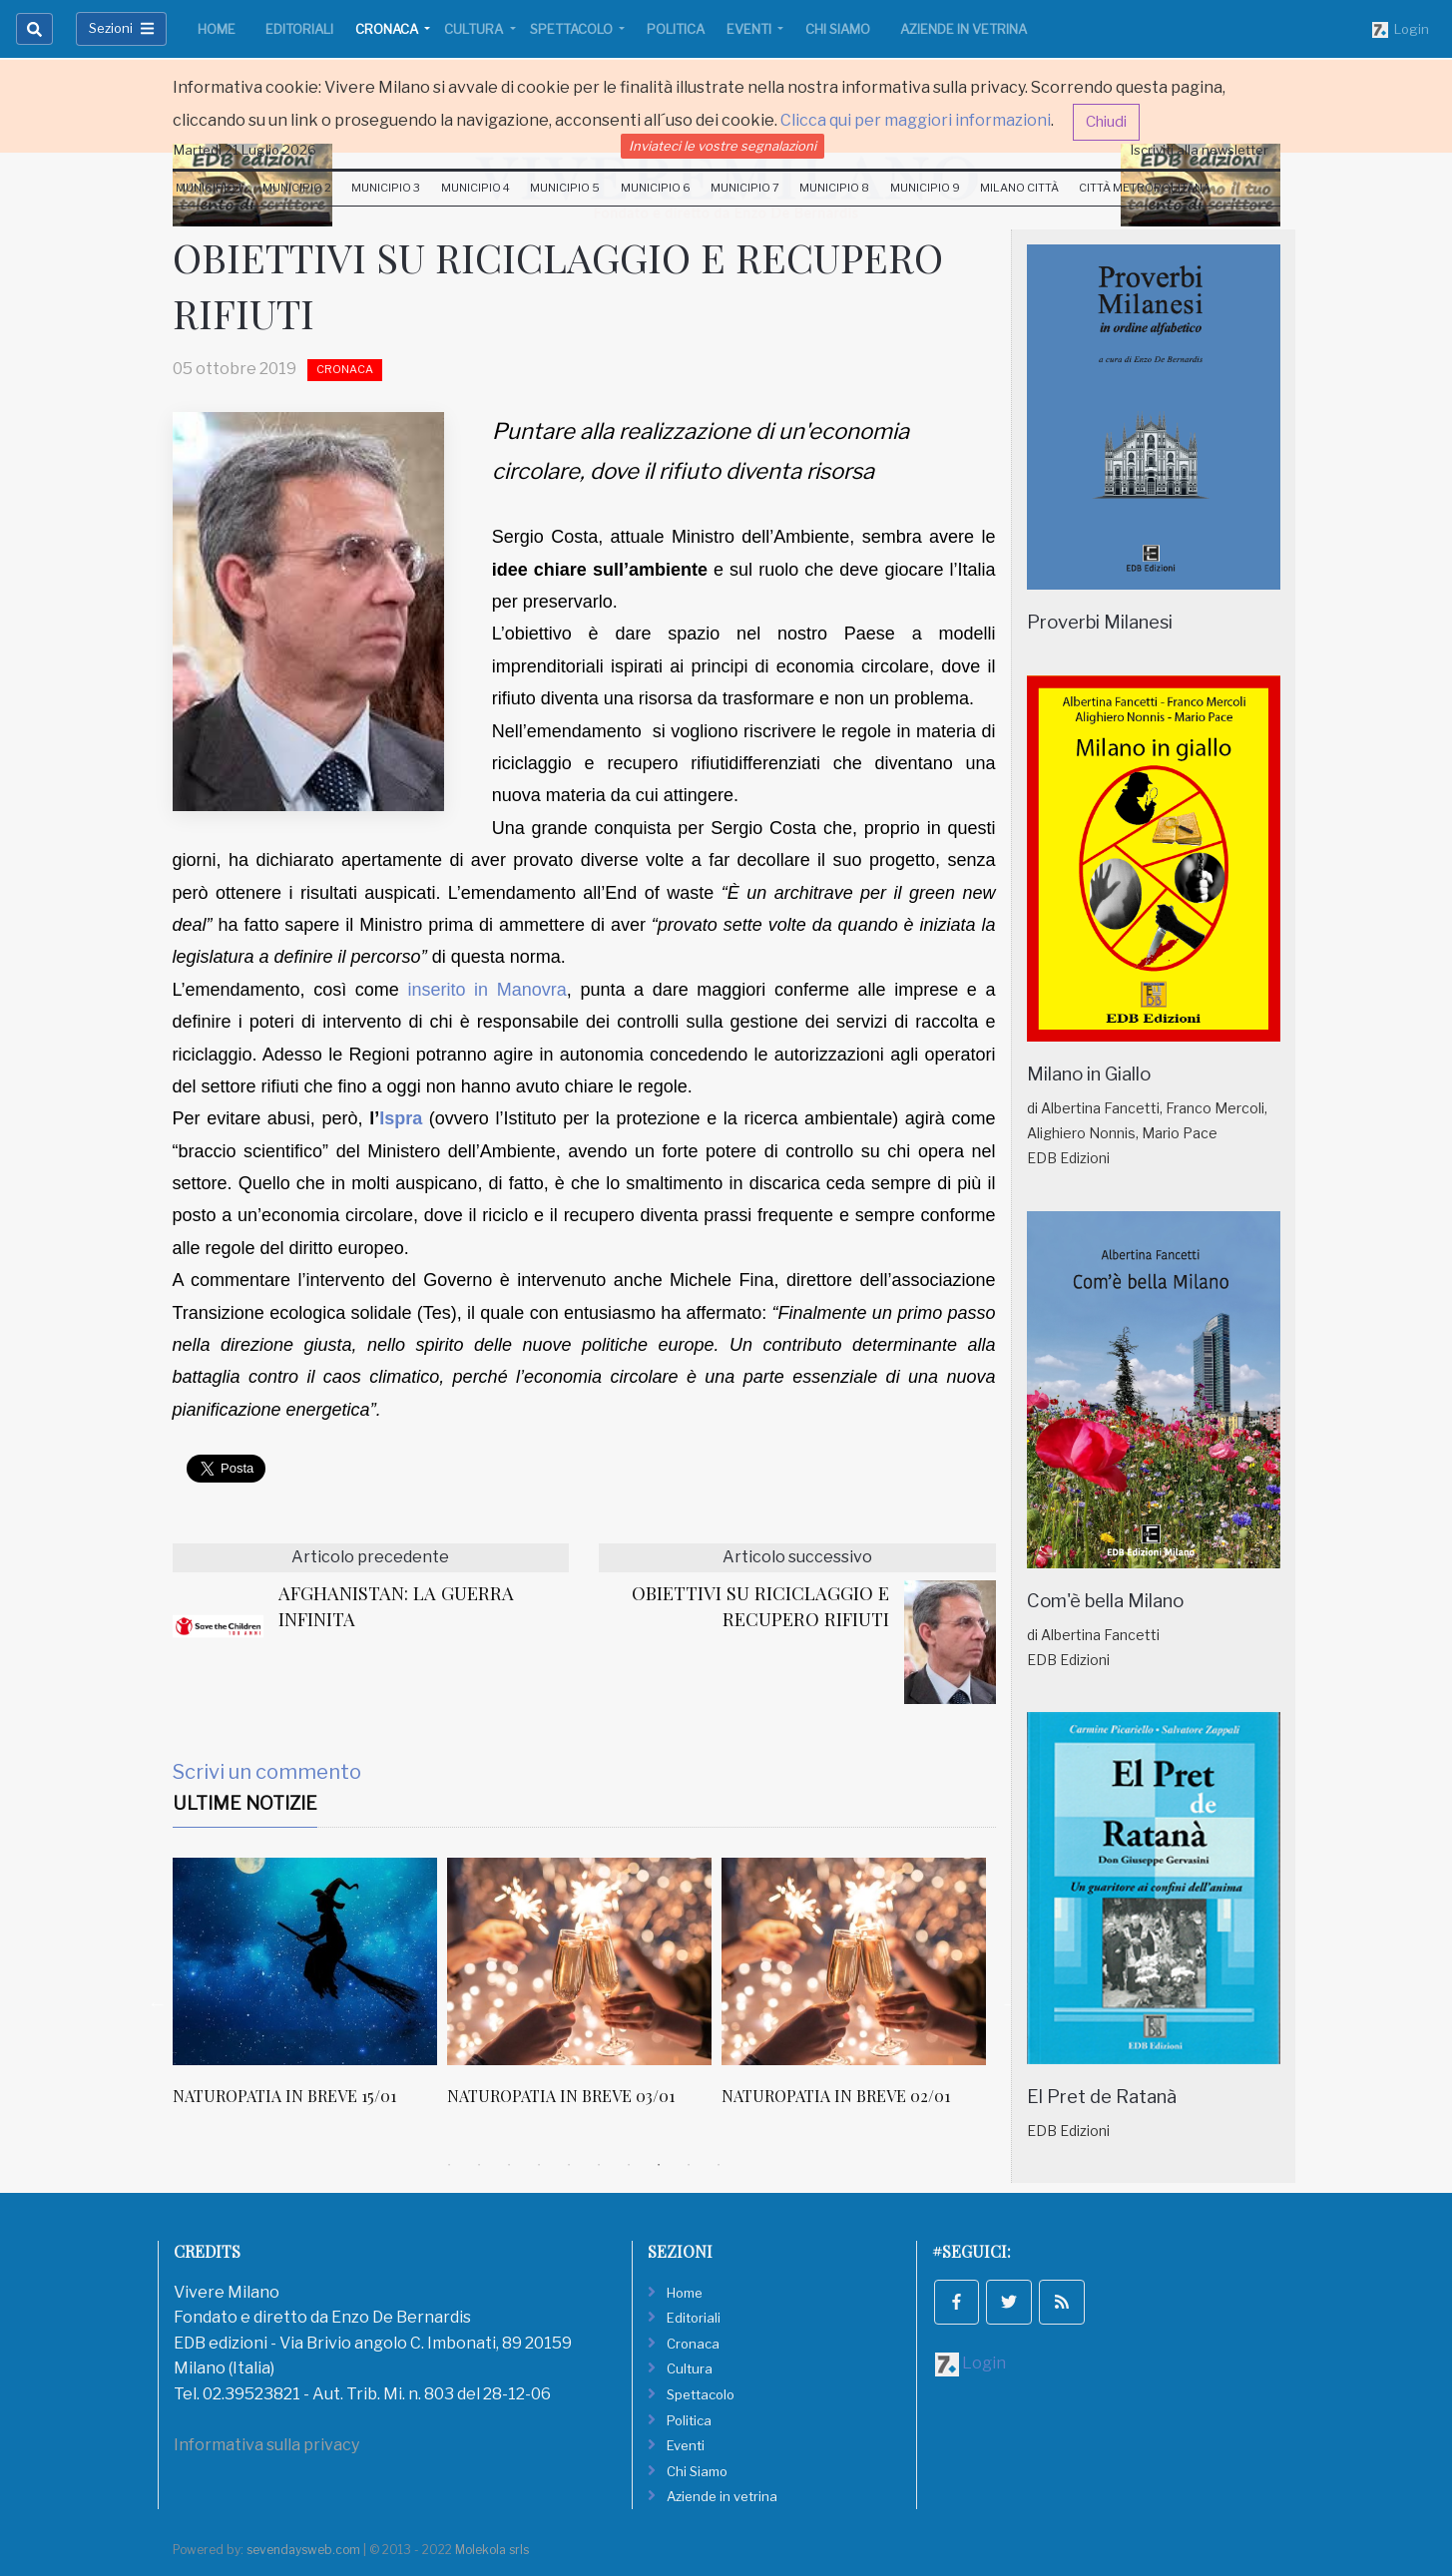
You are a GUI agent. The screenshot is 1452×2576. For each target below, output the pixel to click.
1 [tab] (449, 2165)
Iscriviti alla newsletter (1199, 150)
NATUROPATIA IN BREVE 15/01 (284, 2095)
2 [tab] (479, 2165)
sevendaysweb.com (303, 2549)
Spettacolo (573, 29)
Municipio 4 (475, 188)
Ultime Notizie (245, 1803)
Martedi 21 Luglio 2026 (245, 150)
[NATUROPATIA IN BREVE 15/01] (305, 1961)
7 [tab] (629, 2165)
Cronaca (388, 29)
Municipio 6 (656, 188)
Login (1400, 30)
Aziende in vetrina (963, 29)
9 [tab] (689, 2165)
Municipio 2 (296, 188)
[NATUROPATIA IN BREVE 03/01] (579, 1961)
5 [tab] (569, 2165)
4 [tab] (539, 2165)
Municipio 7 (745, 188)
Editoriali (299, 29)
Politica (676, 29)
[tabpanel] (310, 1992)
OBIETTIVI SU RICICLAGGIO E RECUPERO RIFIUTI (760, 1605)
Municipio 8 (834, 188)
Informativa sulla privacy (266, 2444)
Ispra (400, 1118)
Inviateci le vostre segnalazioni (722, 146)
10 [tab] (718, 2165)
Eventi (750, 29)
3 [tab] (509, 2165)
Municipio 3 (385, 188)
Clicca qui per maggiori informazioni (915, 120)
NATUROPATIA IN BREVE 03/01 (561, 2095)
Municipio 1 (209, 188)
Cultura (475, 29)
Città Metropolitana (1144, 188)
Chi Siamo (837, 29)
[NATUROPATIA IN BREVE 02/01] (854, 1961)
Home (217, 29)
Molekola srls (492, 2549)
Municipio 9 (925, 188)
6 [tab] (599, 2165)
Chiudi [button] (1106, 122)
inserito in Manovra (486, 990)
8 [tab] (659, 2165)
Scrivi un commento (267, 1772)
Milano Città (1019, 188)
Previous (158, 2003)
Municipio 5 (565, 188)
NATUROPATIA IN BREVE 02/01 (836, 2095)
